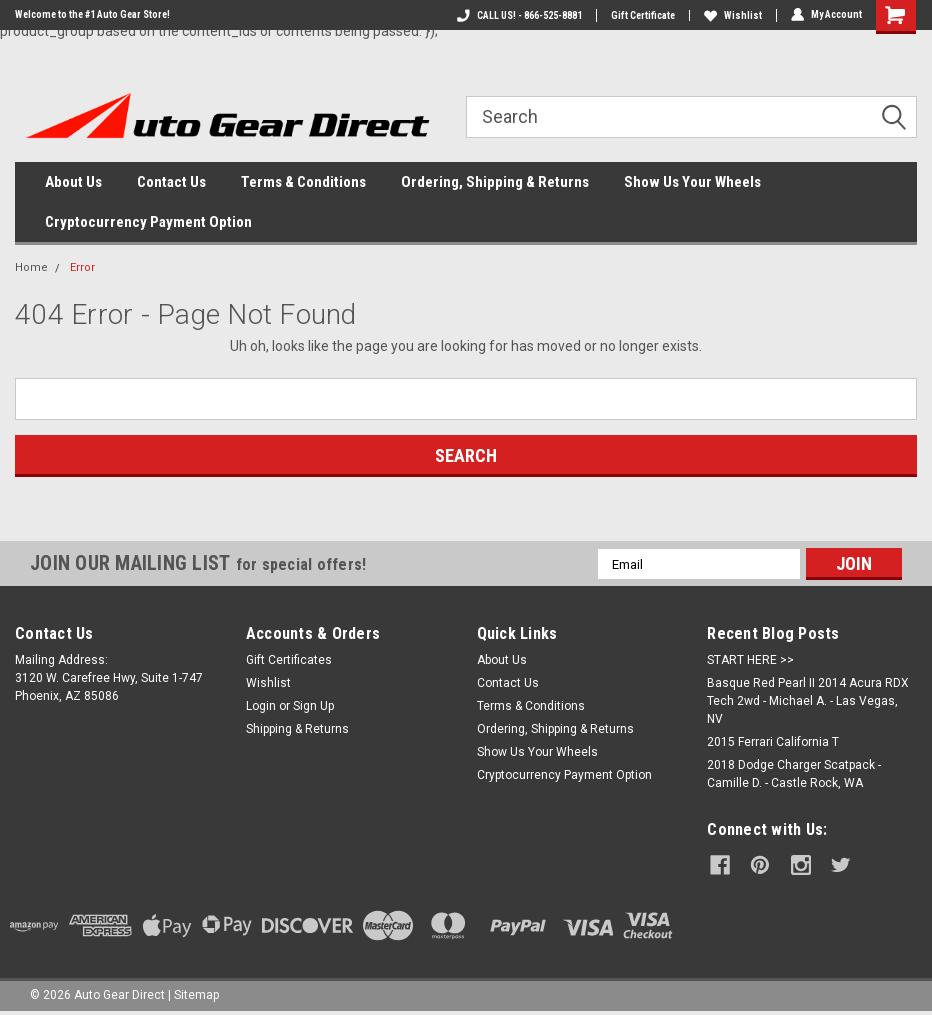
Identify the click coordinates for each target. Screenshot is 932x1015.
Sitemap (196, 995)
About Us (73, 182)
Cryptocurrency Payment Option (148, 222)
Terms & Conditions (303, 182)
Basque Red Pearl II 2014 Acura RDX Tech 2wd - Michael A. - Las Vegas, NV (808, 701)
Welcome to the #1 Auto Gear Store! (92, 14)
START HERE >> (750, 660)
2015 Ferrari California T (773, 742)
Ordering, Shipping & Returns (495, 182)
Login (261, 706)
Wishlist (733, 15)
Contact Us (171, 182)
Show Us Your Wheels (692, 182)
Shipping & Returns (297, 729)
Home (31, 267)
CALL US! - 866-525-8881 (519, 15)
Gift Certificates (289, 660)
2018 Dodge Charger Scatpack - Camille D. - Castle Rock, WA (794, 774)
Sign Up (313, 706)
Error (82, 267)
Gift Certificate (643, 15)
